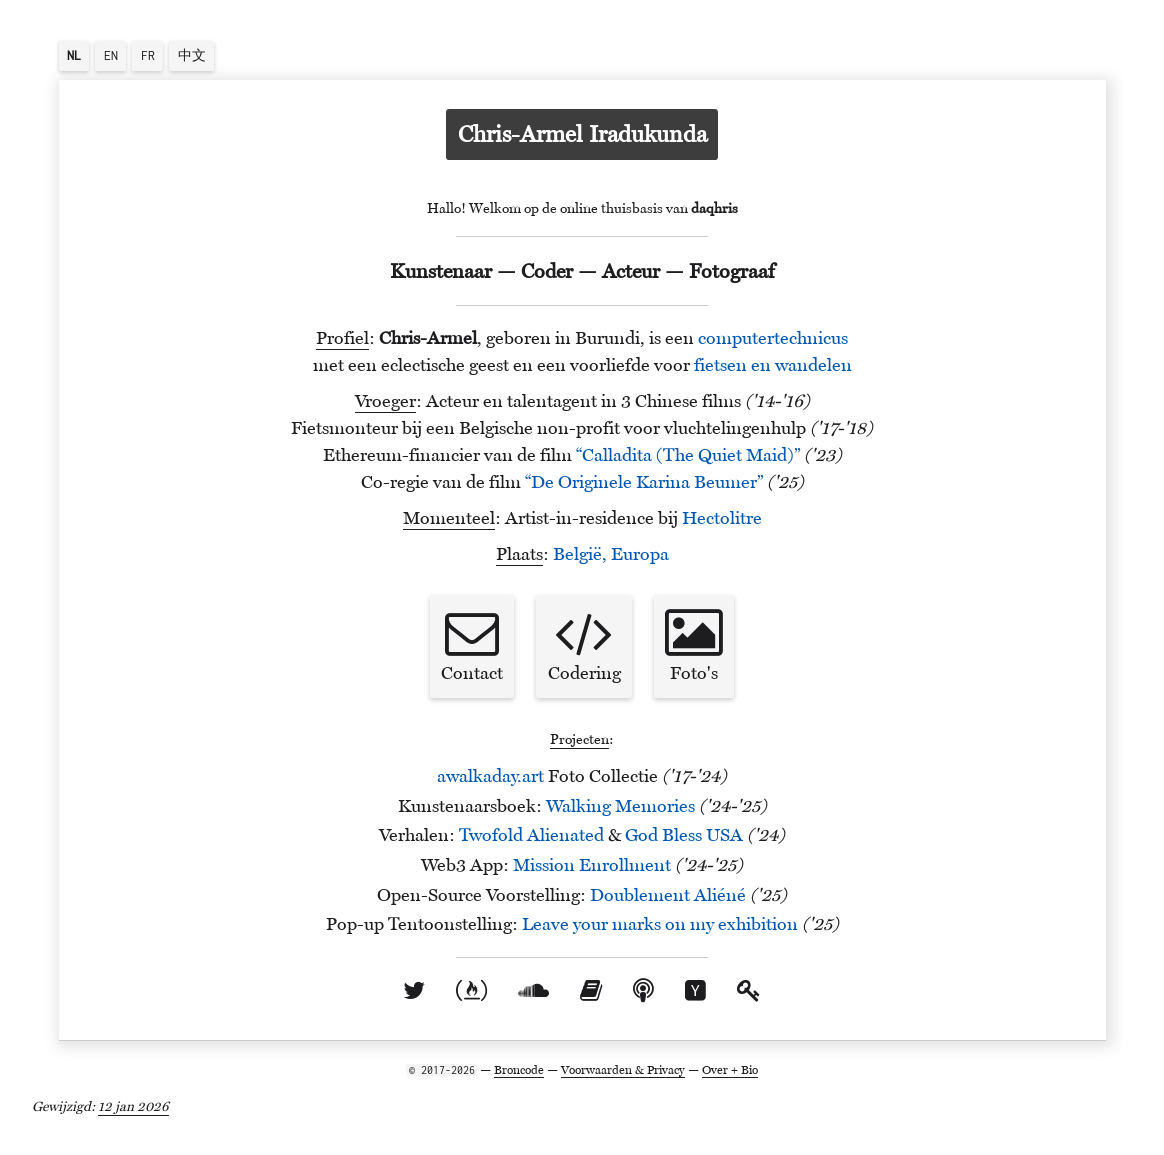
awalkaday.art (490, 776)
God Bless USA (684, 835)
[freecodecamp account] (471, 990)
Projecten (579, 739)
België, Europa (611, 554)
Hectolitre (722, 518)
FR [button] (148, 55)
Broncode (519, 1069)
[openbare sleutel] (749, 990)
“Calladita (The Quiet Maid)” (688, 455)
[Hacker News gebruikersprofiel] (695, 990)
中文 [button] (192, 55)
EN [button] (111, 55)
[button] (74, 56)
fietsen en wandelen (773, 365)
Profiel (342, 338)
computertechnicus (773, 338)
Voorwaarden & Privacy (623, 1069)
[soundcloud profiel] (533, 990)
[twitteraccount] (414, 990)
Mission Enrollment (592, 865)
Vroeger (385, 401)
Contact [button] (472, 645)
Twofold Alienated (531, 835)
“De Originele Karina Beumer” (644, 482)
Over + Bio (730, 1069)
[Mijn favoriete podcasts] (643, 990)
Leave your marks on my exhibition (660, 924)
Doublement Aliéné (668, 895)
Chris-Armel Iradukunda (582, 134)
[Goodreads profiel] (591, 990)
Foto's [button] (694, 645)
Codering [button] (584, 645)
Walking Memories (620, 806)
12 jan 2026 (133, 1106)
